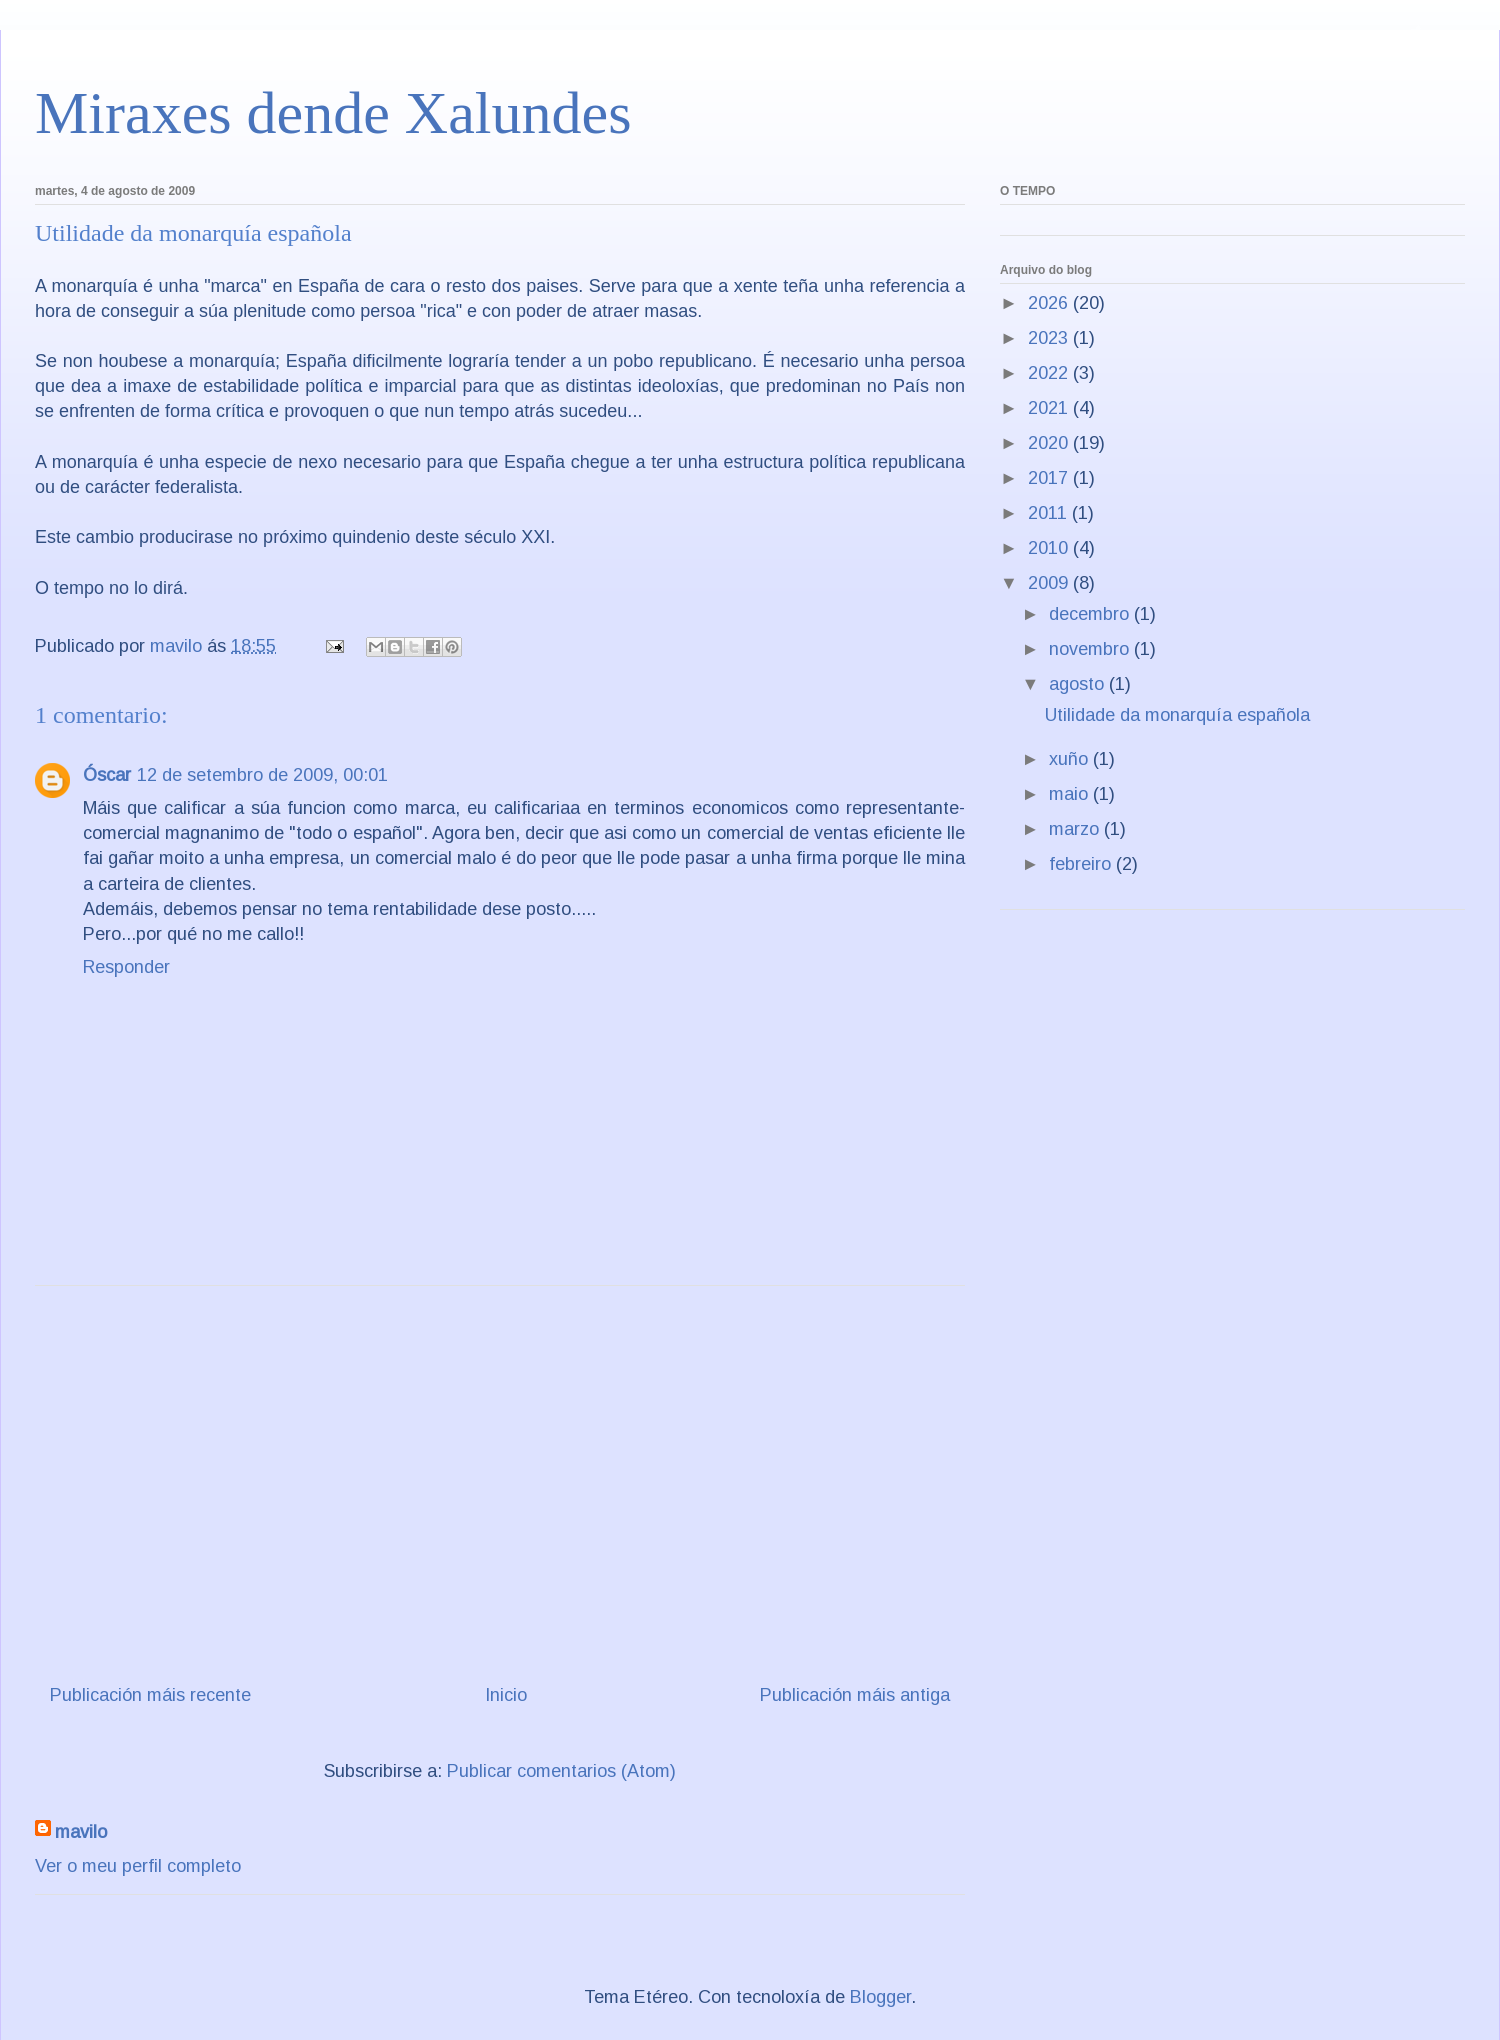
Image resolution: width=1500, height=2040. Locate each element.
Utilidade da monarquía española (1177, 715)
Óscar (107, 775)
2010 (1050, 548)
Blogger (880, 1997)
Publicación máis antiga (855, 1695)
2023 (1050, 338)
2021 (1050, 408)
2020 (1050, 443)
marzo (1076, 829)
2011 (1050, 513)
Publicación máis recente (150, 1695)
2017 (1050, 478)
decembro (1091, 614)
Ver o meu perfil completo (138, 1866)
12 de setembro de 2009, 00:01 (262, 775)
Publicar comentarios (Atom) (561, 1771)
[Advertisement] (500, 1477)
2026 (1050, 303)
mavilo (81, 1832)
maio (1071, 794)
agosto (1079, 684)
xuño (1071, 759)
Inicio (506, 1695)
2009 (1050, 583)
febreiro (1082, 864)
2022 (1050, 373)
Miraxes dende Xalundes (333, 113)
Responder (126, 967)
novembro (1091, 649)
